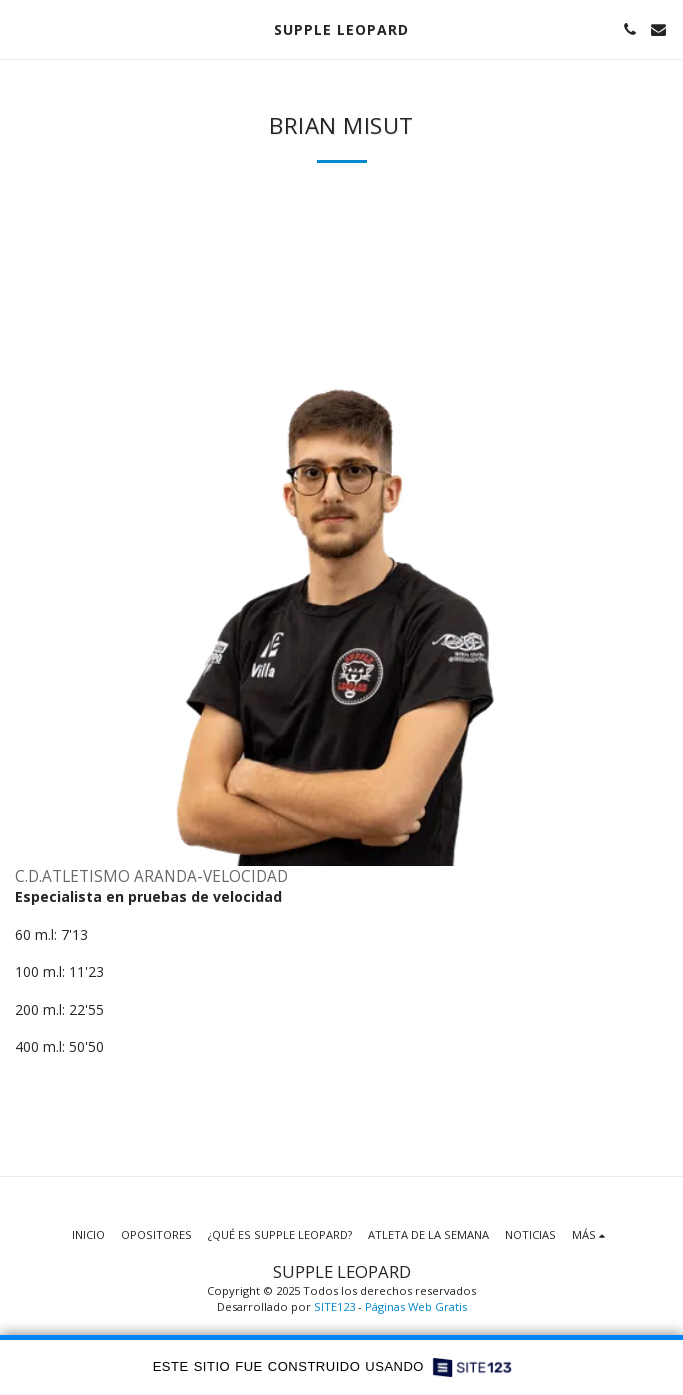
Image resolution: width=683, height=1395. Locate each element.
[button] (22, 28)
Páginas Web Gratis (416, 1306)
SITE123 (334, 1306)
